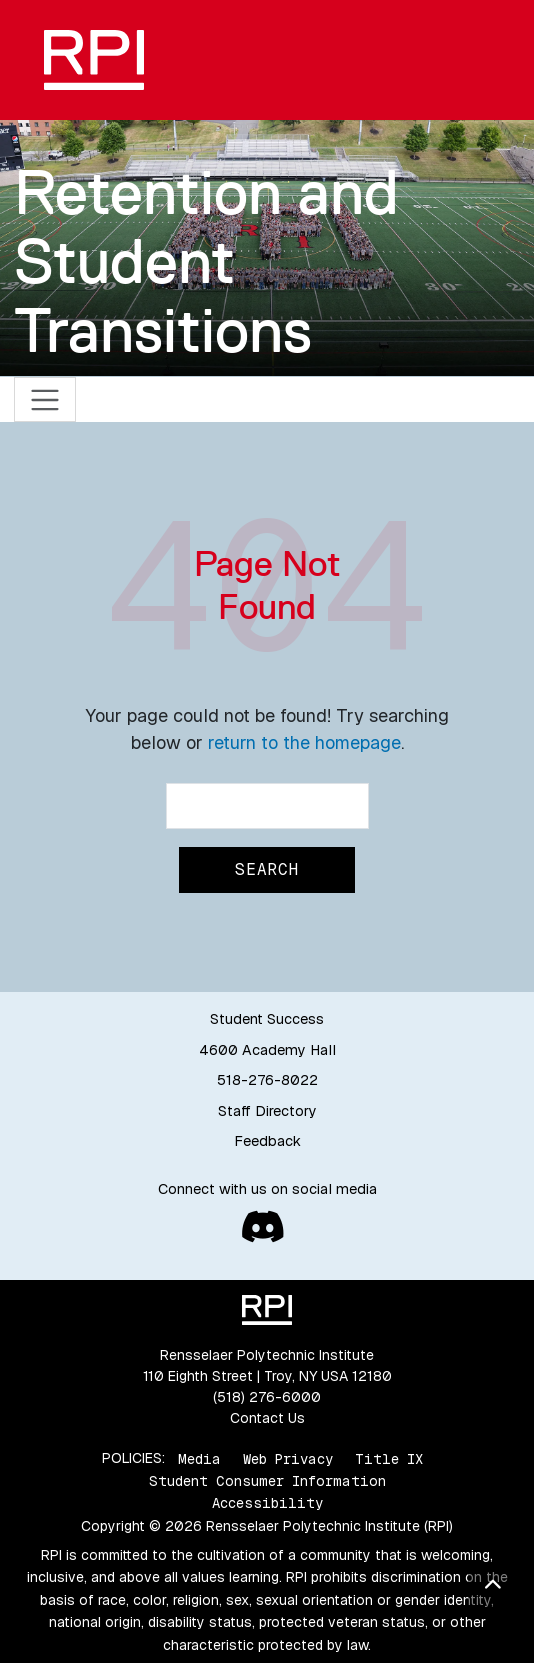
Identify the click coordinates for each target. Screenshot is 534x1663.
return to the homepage (304, 742)
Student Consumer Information (267, 1481)
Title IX (389, 1458)
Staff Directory (267, 1111)
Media (199, 1458)
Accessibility (267, 1503)
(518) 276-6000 (267, 1397)
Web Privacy (288, 1458)
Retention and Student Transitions (206, 261)
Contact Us (267, 1418)
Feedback (267, 1141)
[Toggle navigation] (45, 399)
